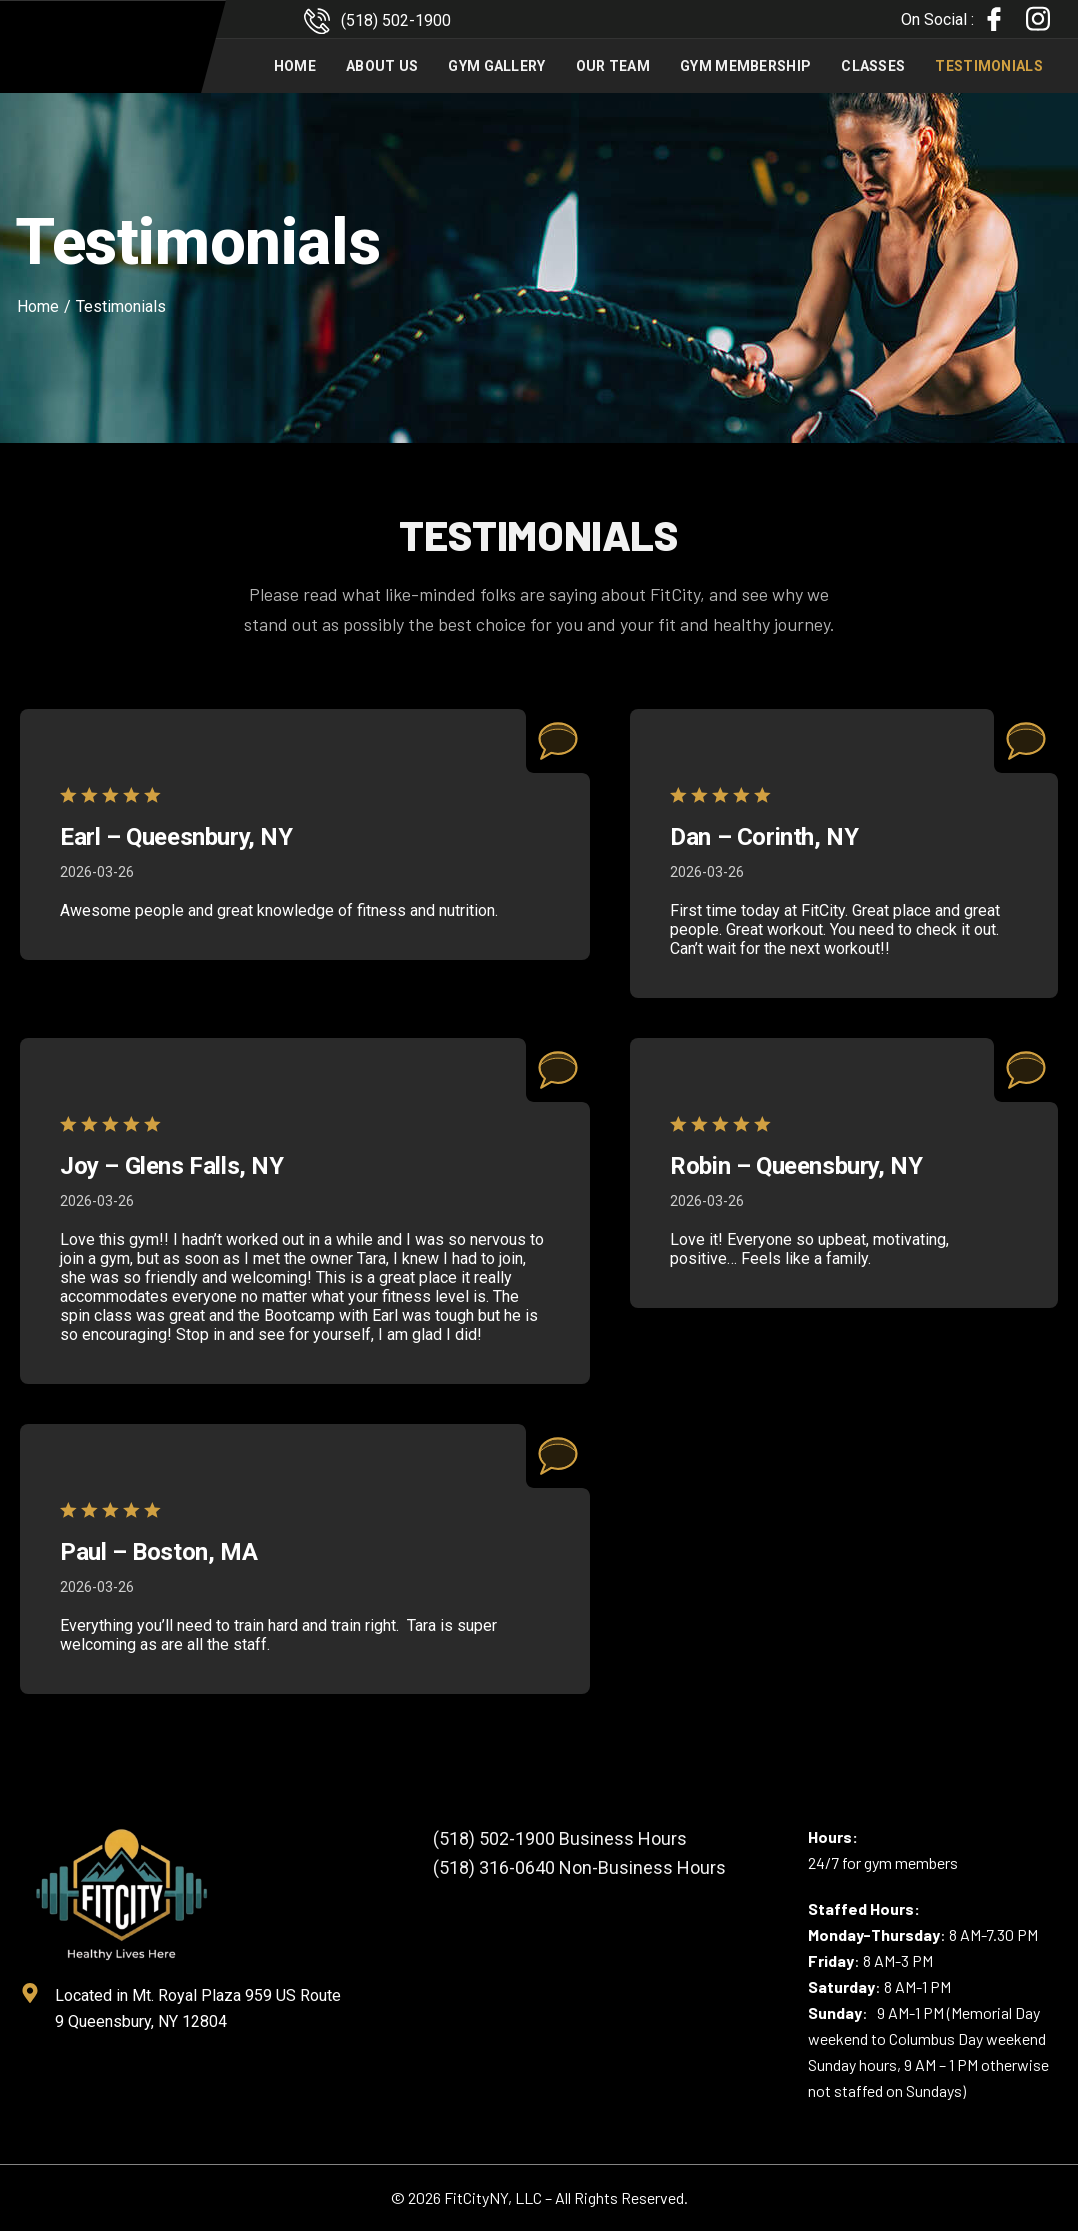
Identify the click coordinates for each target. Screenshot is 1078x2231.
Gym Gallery (496, 66)
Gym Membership (745, 66)
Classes (873, 66)
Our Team (613, 66)
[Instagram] (1038, 19)
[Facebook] (994, 20)
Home (295, 66)
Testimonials (989, 66)
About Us (382, 66)
